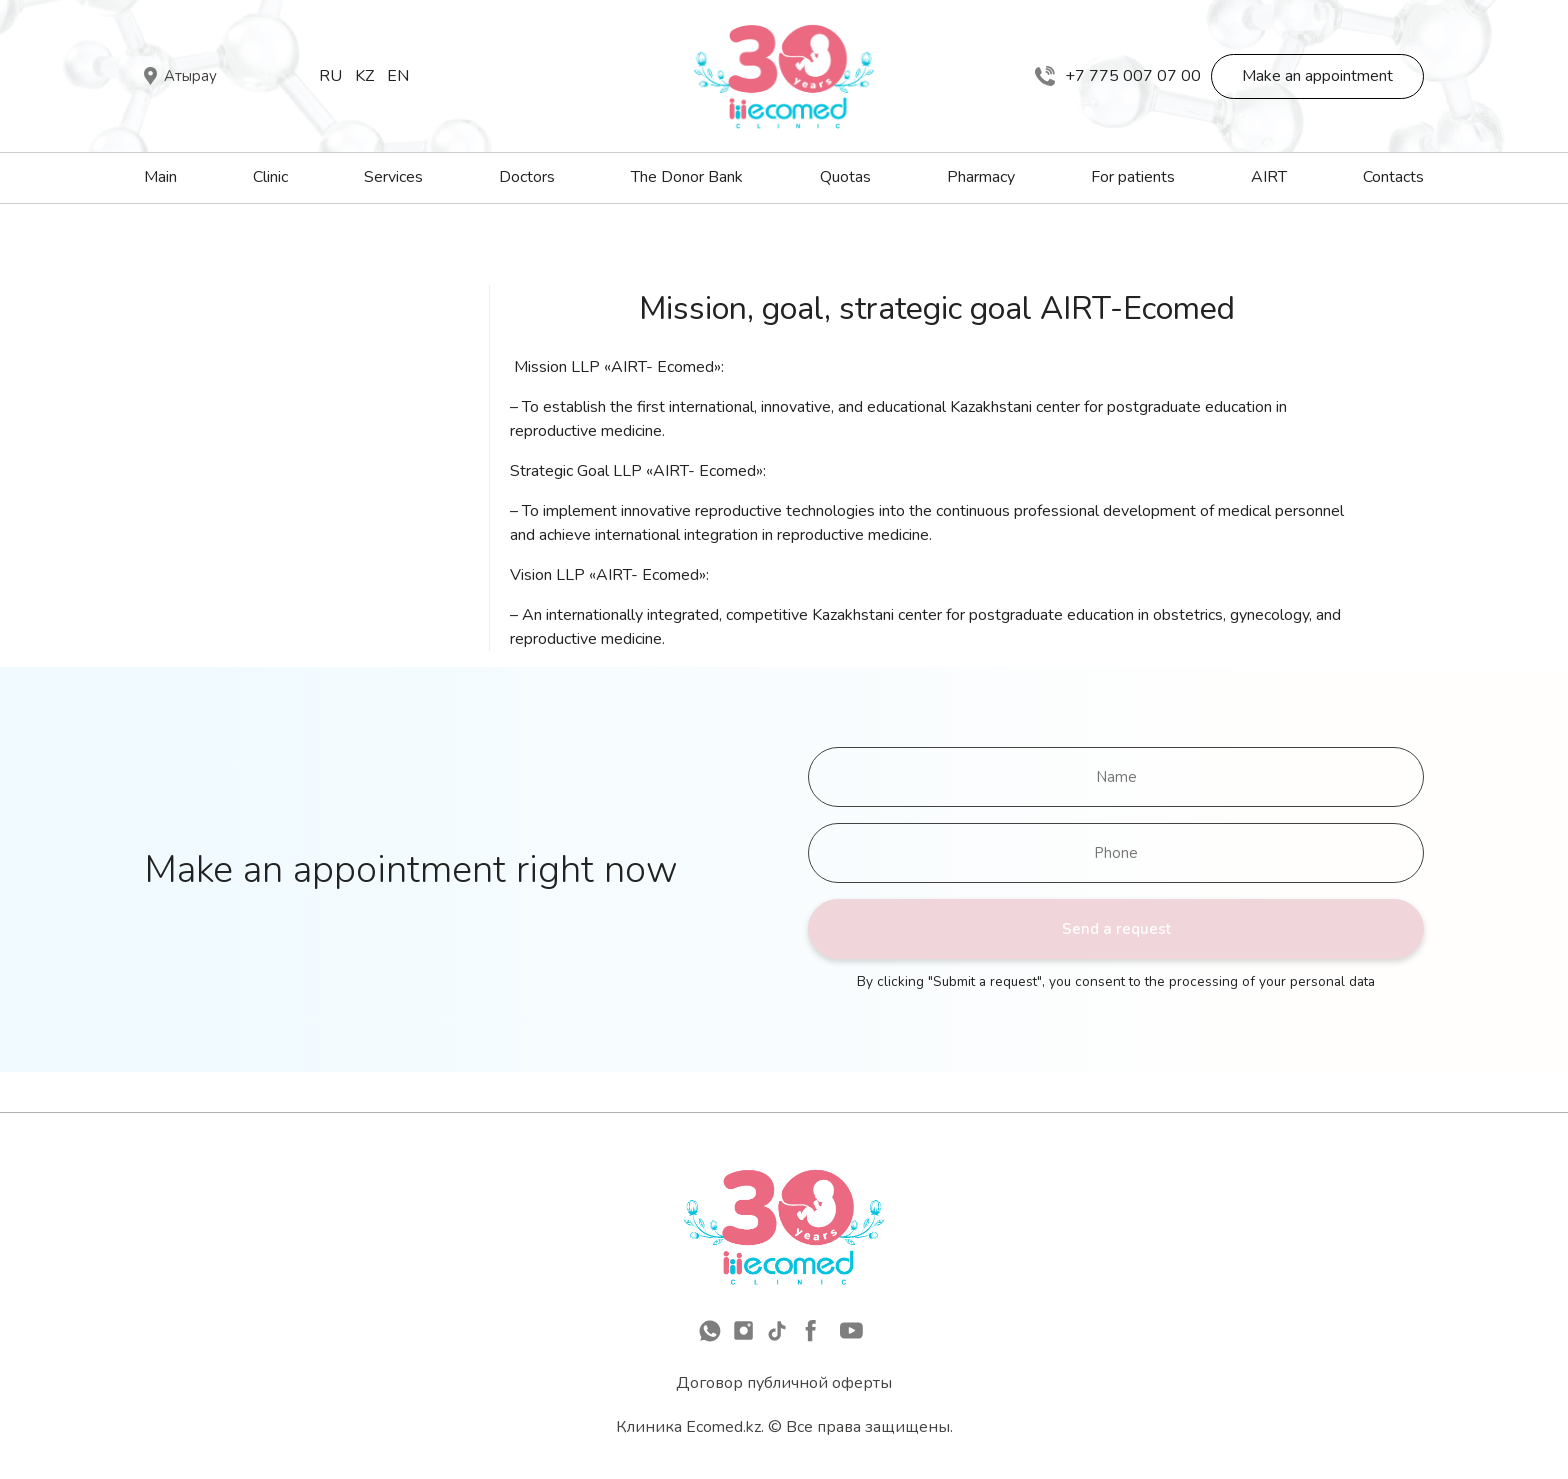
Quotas (845, 177)
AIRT (1269, 177)
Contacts (1393, 177)
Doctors (527, 177)
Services (393, 177)
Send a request (1116, 929)
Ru (330, 76)
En (398, 76)
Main (160, 177)
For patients (1133, 177)
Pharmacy (981, 177)
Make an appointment (1317, 76)
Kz (364, 76)
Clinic (270, 177)
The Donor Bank (687, 177)
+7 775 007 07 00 (1118, 76)
